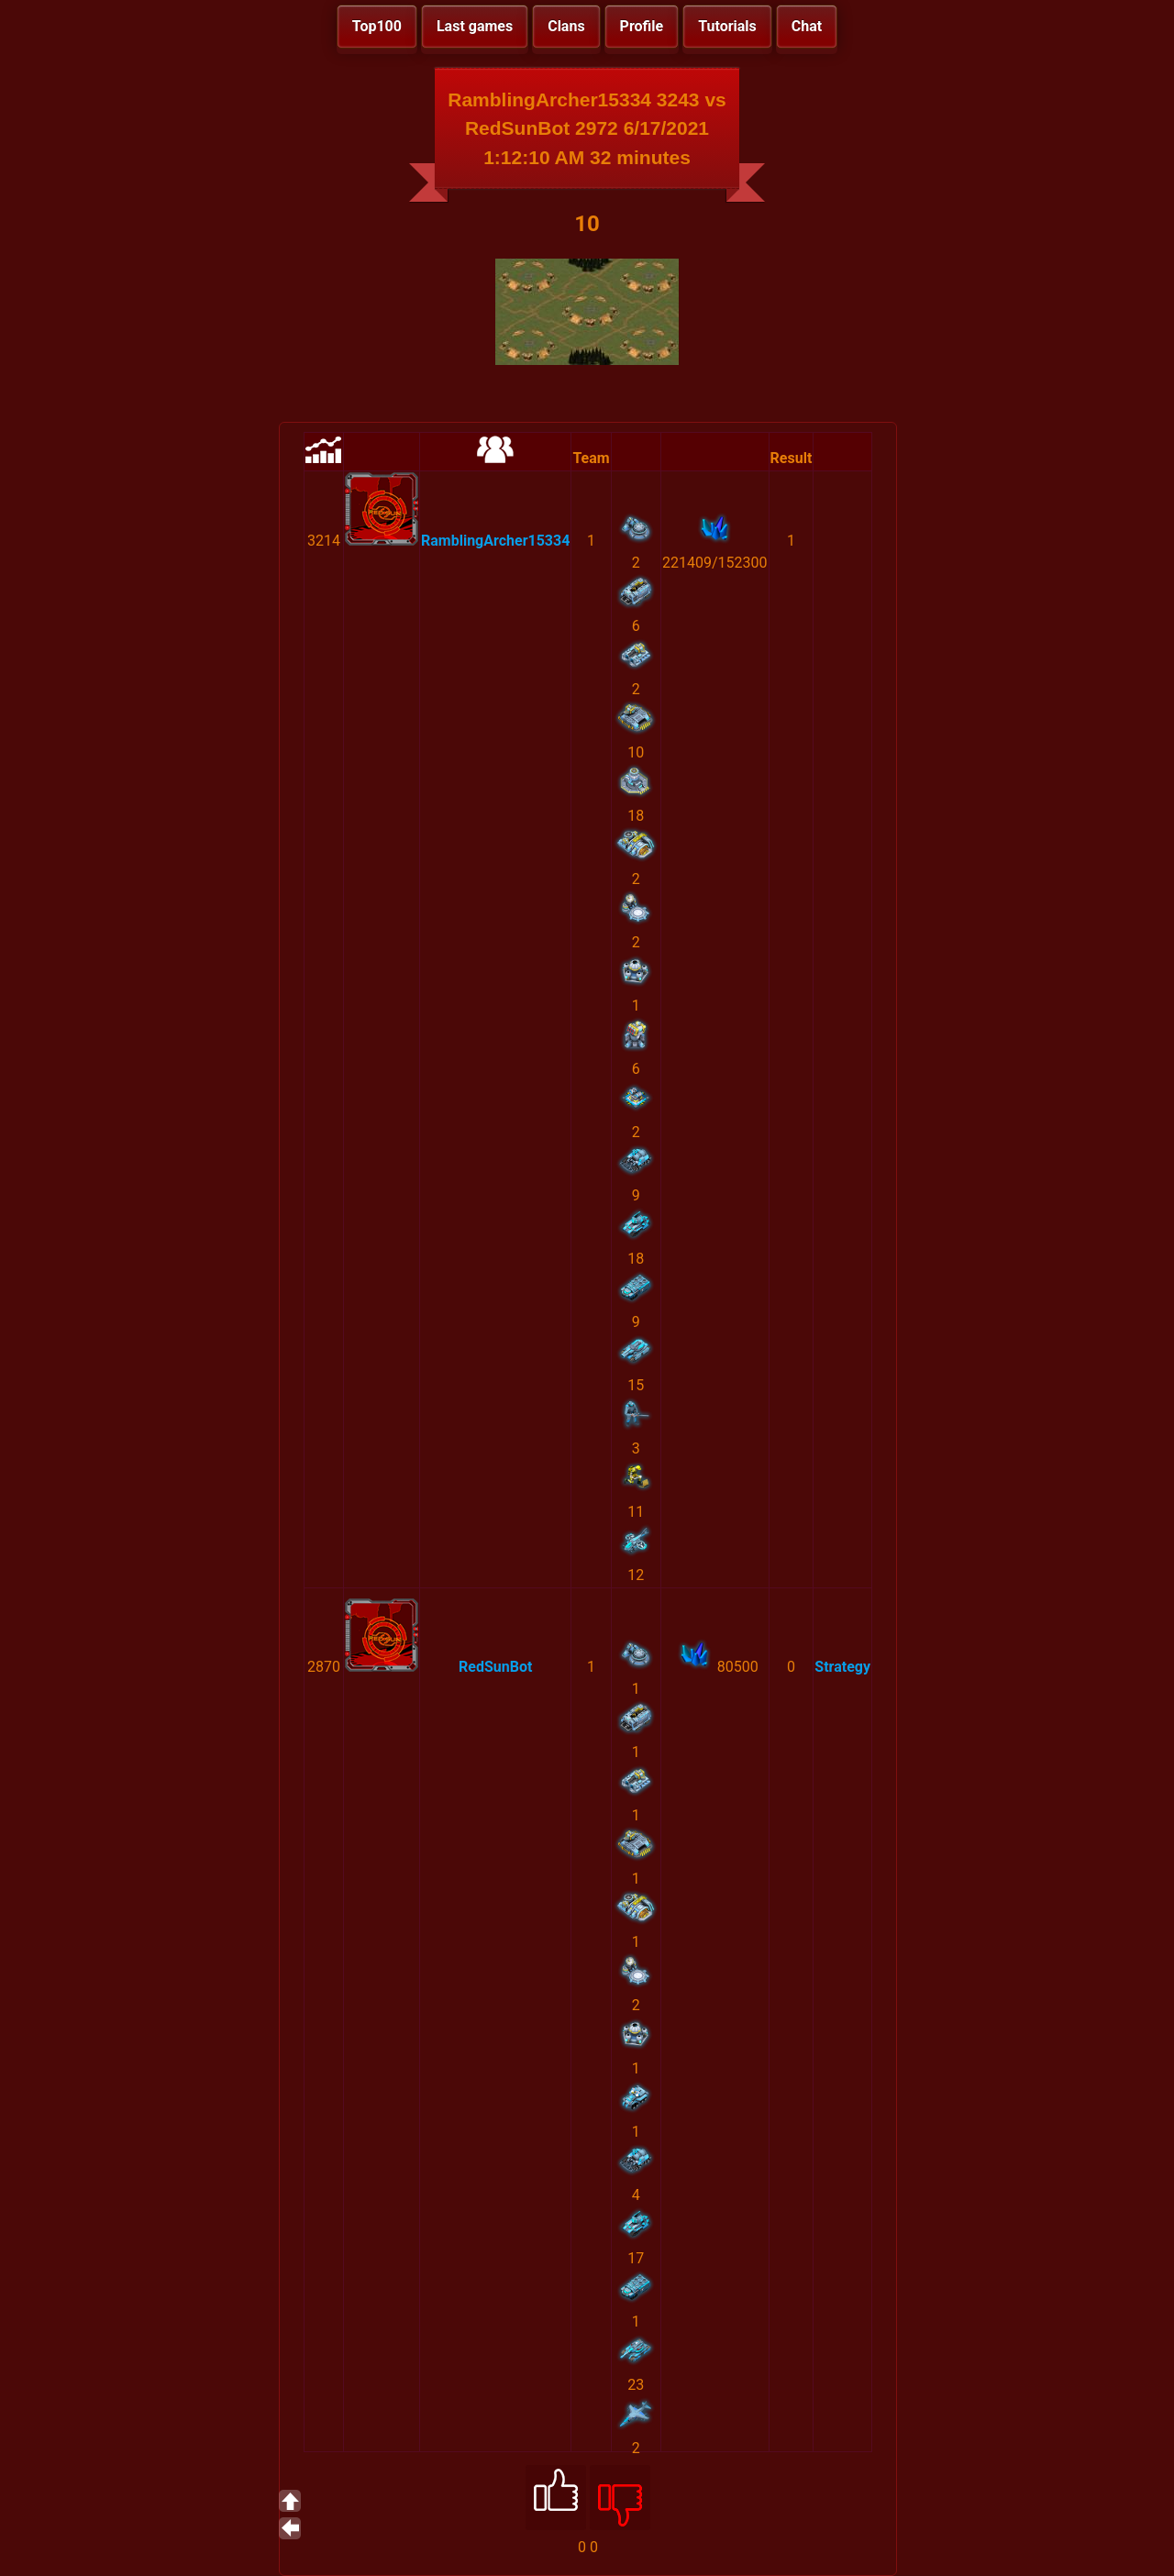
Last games (475, 26)
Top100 (377, 26)
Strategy (842, 1666)
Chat (807, 26)
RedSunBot (495, 1666)
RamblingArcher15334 (495, 540)
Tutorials (727, 26)
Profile (642, 26)
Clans (566, 26)
